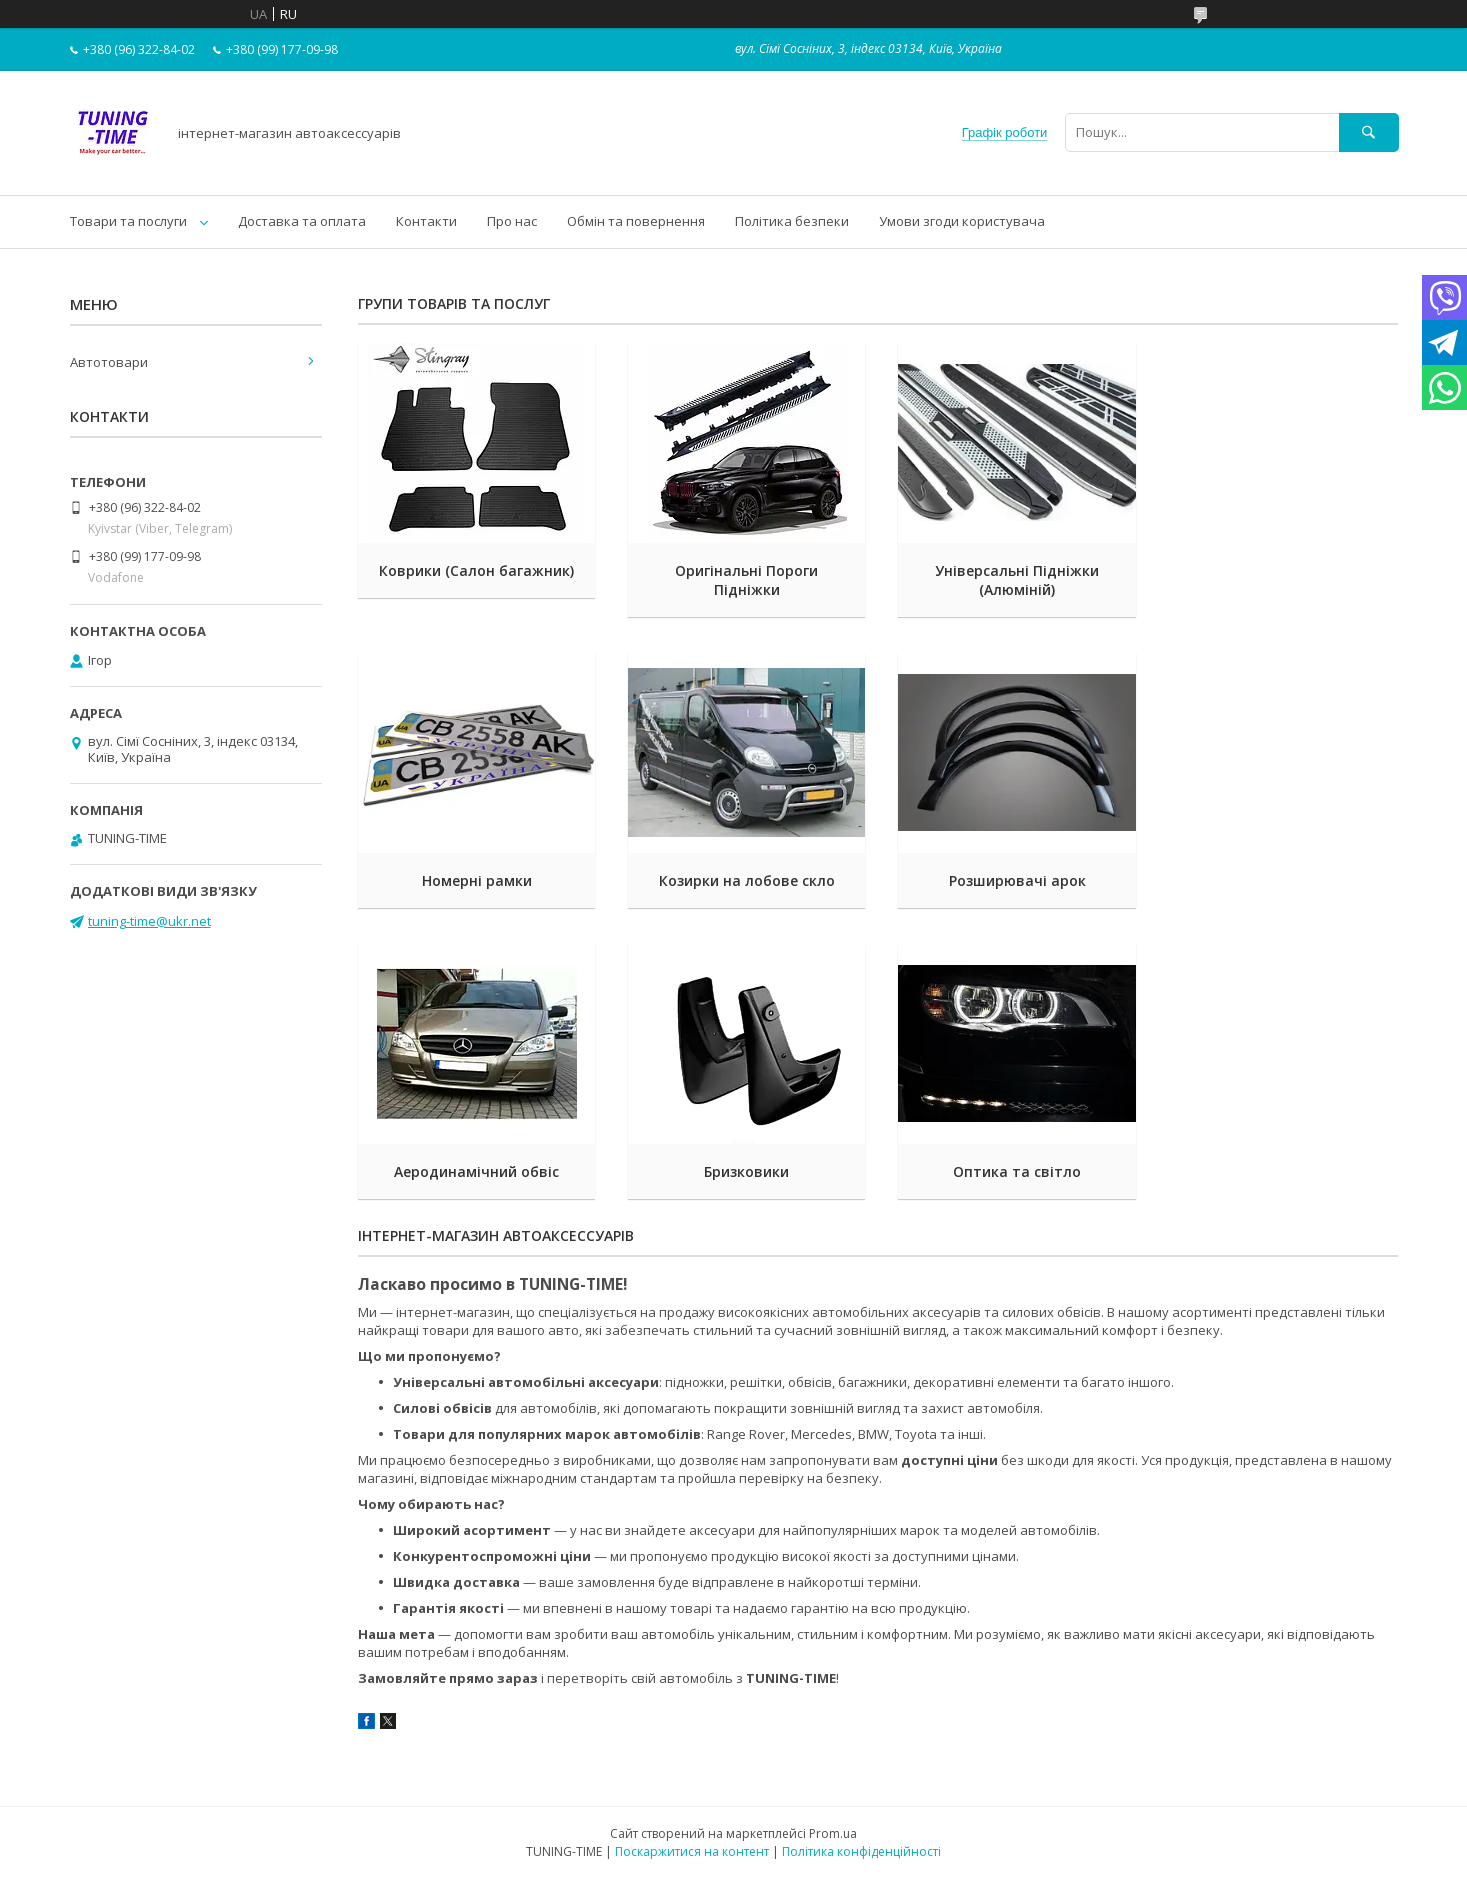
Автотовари (109, 362)
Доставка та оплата (302, 221)
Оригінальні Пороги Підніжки (743, 580)
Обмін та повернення (636, 221)
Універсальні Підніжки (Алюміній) (1011, 580)
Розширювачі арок (743, 880)
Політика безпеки (792, 221)
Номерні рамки (1279, 570)
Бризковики (1279, 880)
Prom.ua (833, 1833)
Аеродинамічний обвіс (1011, 880)
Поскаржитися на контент (692, 1851)
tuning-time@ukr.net (149, 921)
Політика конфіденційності (861, 1851)
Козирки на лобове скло (475, 880)
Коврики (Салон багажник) (475, 570)
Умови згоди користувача (962, 221)
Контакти (426, 221)
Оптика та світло (475, 1171)
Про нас (512, 221)
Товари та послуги (128, 221)
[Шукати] (1369, 132)
